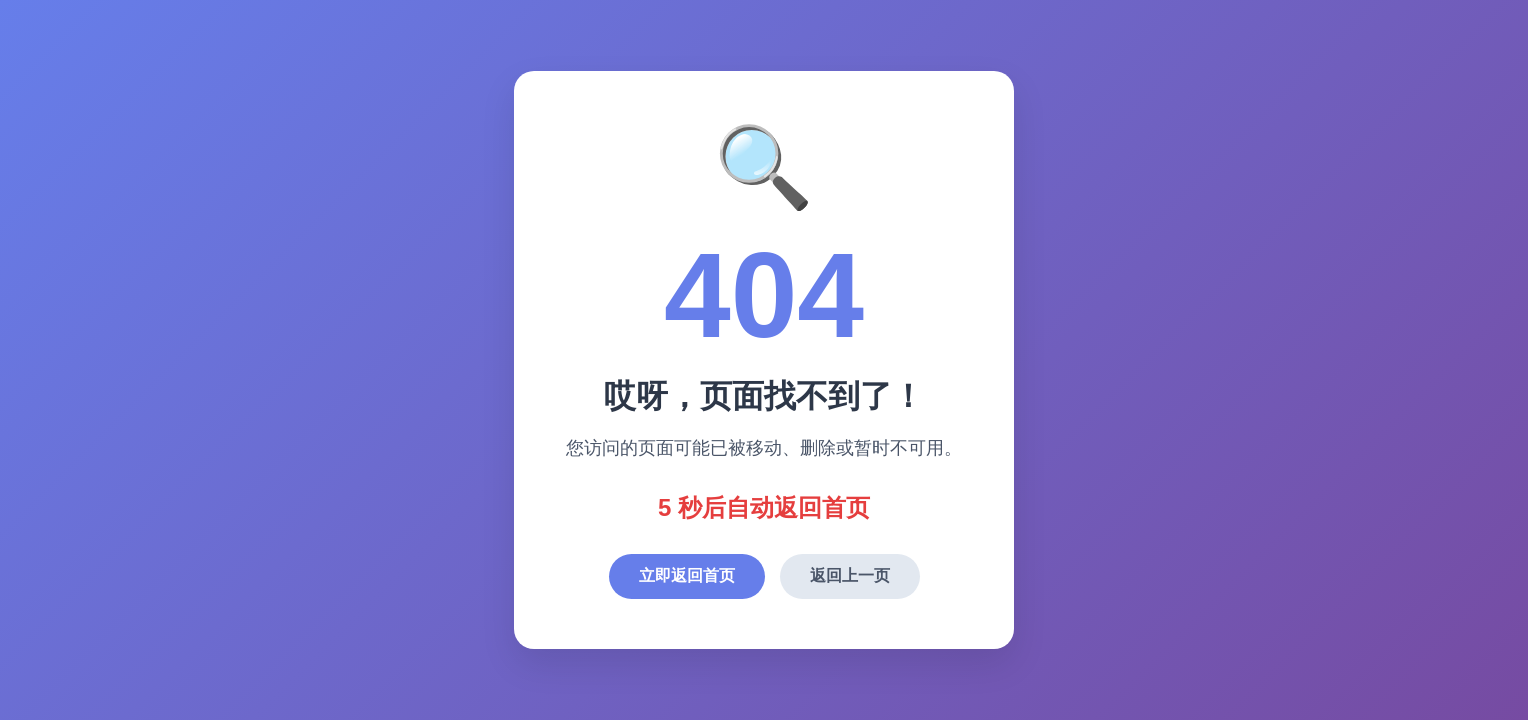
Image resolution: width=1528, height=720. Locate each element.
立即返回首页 (687, 575)
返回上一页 (850, 575)
